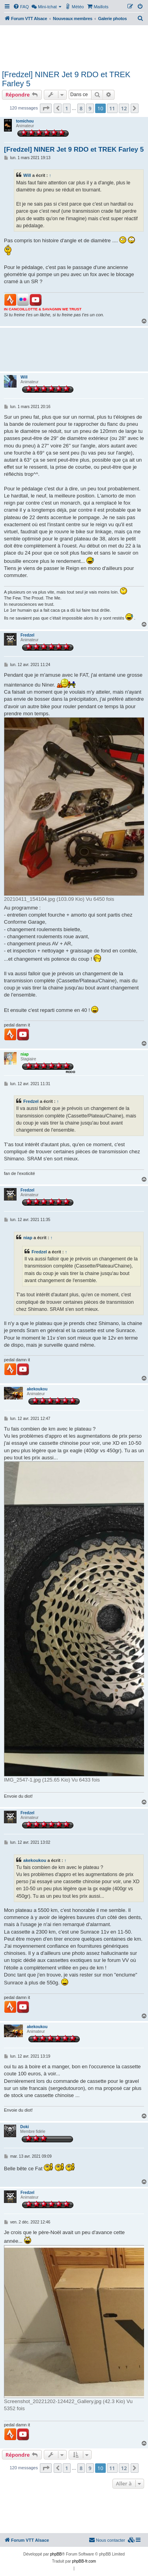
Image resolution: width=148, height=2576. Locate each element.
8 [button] (81, 108)
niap (25, 1054)
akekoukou (37, 1389)
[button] (46, 108)
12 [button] (124, 108)
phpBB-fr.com (84, 2561)
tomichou (25, 121)
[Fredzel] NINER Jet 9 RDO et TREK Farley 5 (66, 79)
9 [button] (89, 108)
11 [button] (112, 108)
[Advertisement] (74, 46)
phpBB (56, 2554)
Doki (24, 2127)
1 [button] (66, 108)
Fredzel (27, 635)
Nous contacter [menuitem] (107, 2540)
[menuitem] (21, 6)
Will (27, 175)
